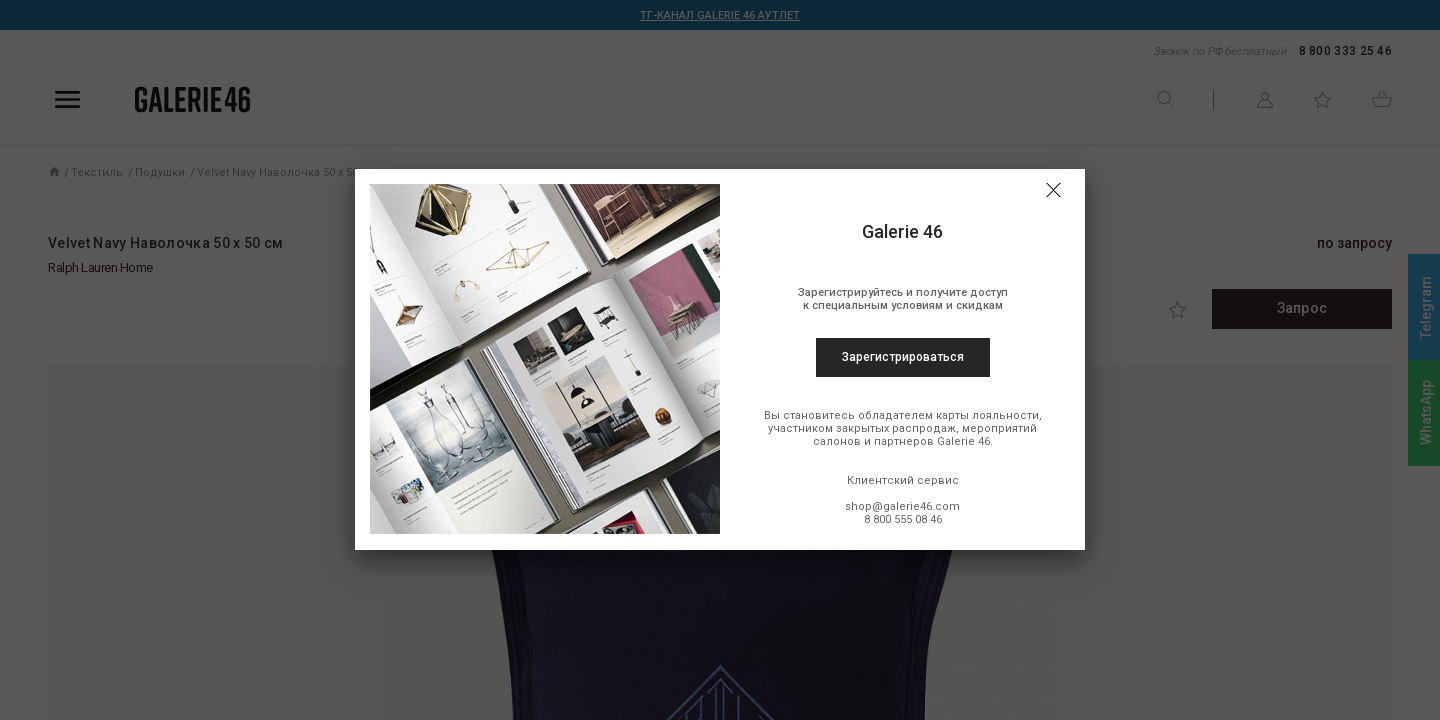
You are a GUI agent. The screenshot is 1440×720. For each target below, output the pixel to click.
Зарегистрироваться (903, 357)
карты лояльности (987, 415)
